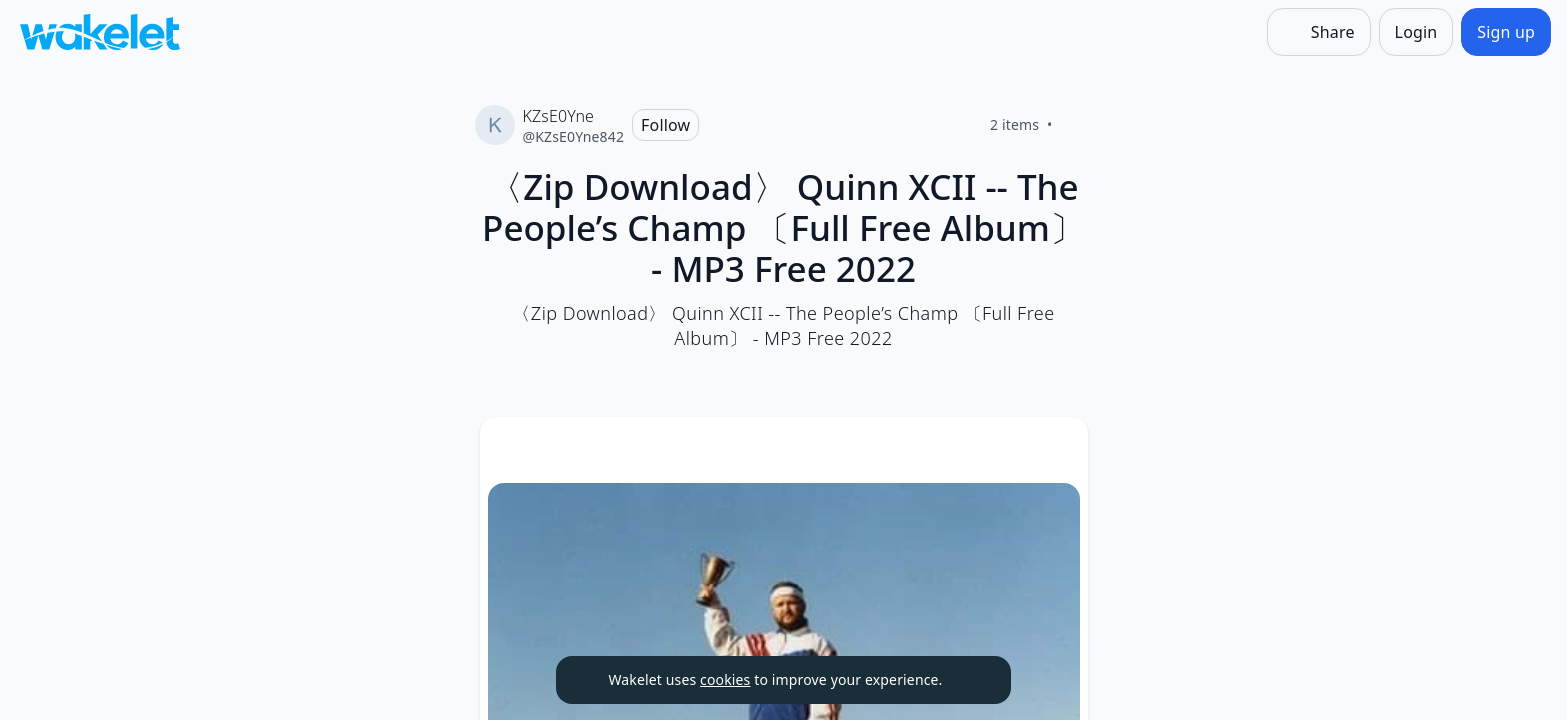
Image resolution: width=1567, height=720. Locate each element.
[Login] (1416, 32)
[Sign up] (1506, 32)
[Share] (1319, 32)
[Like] (1077, 125)
